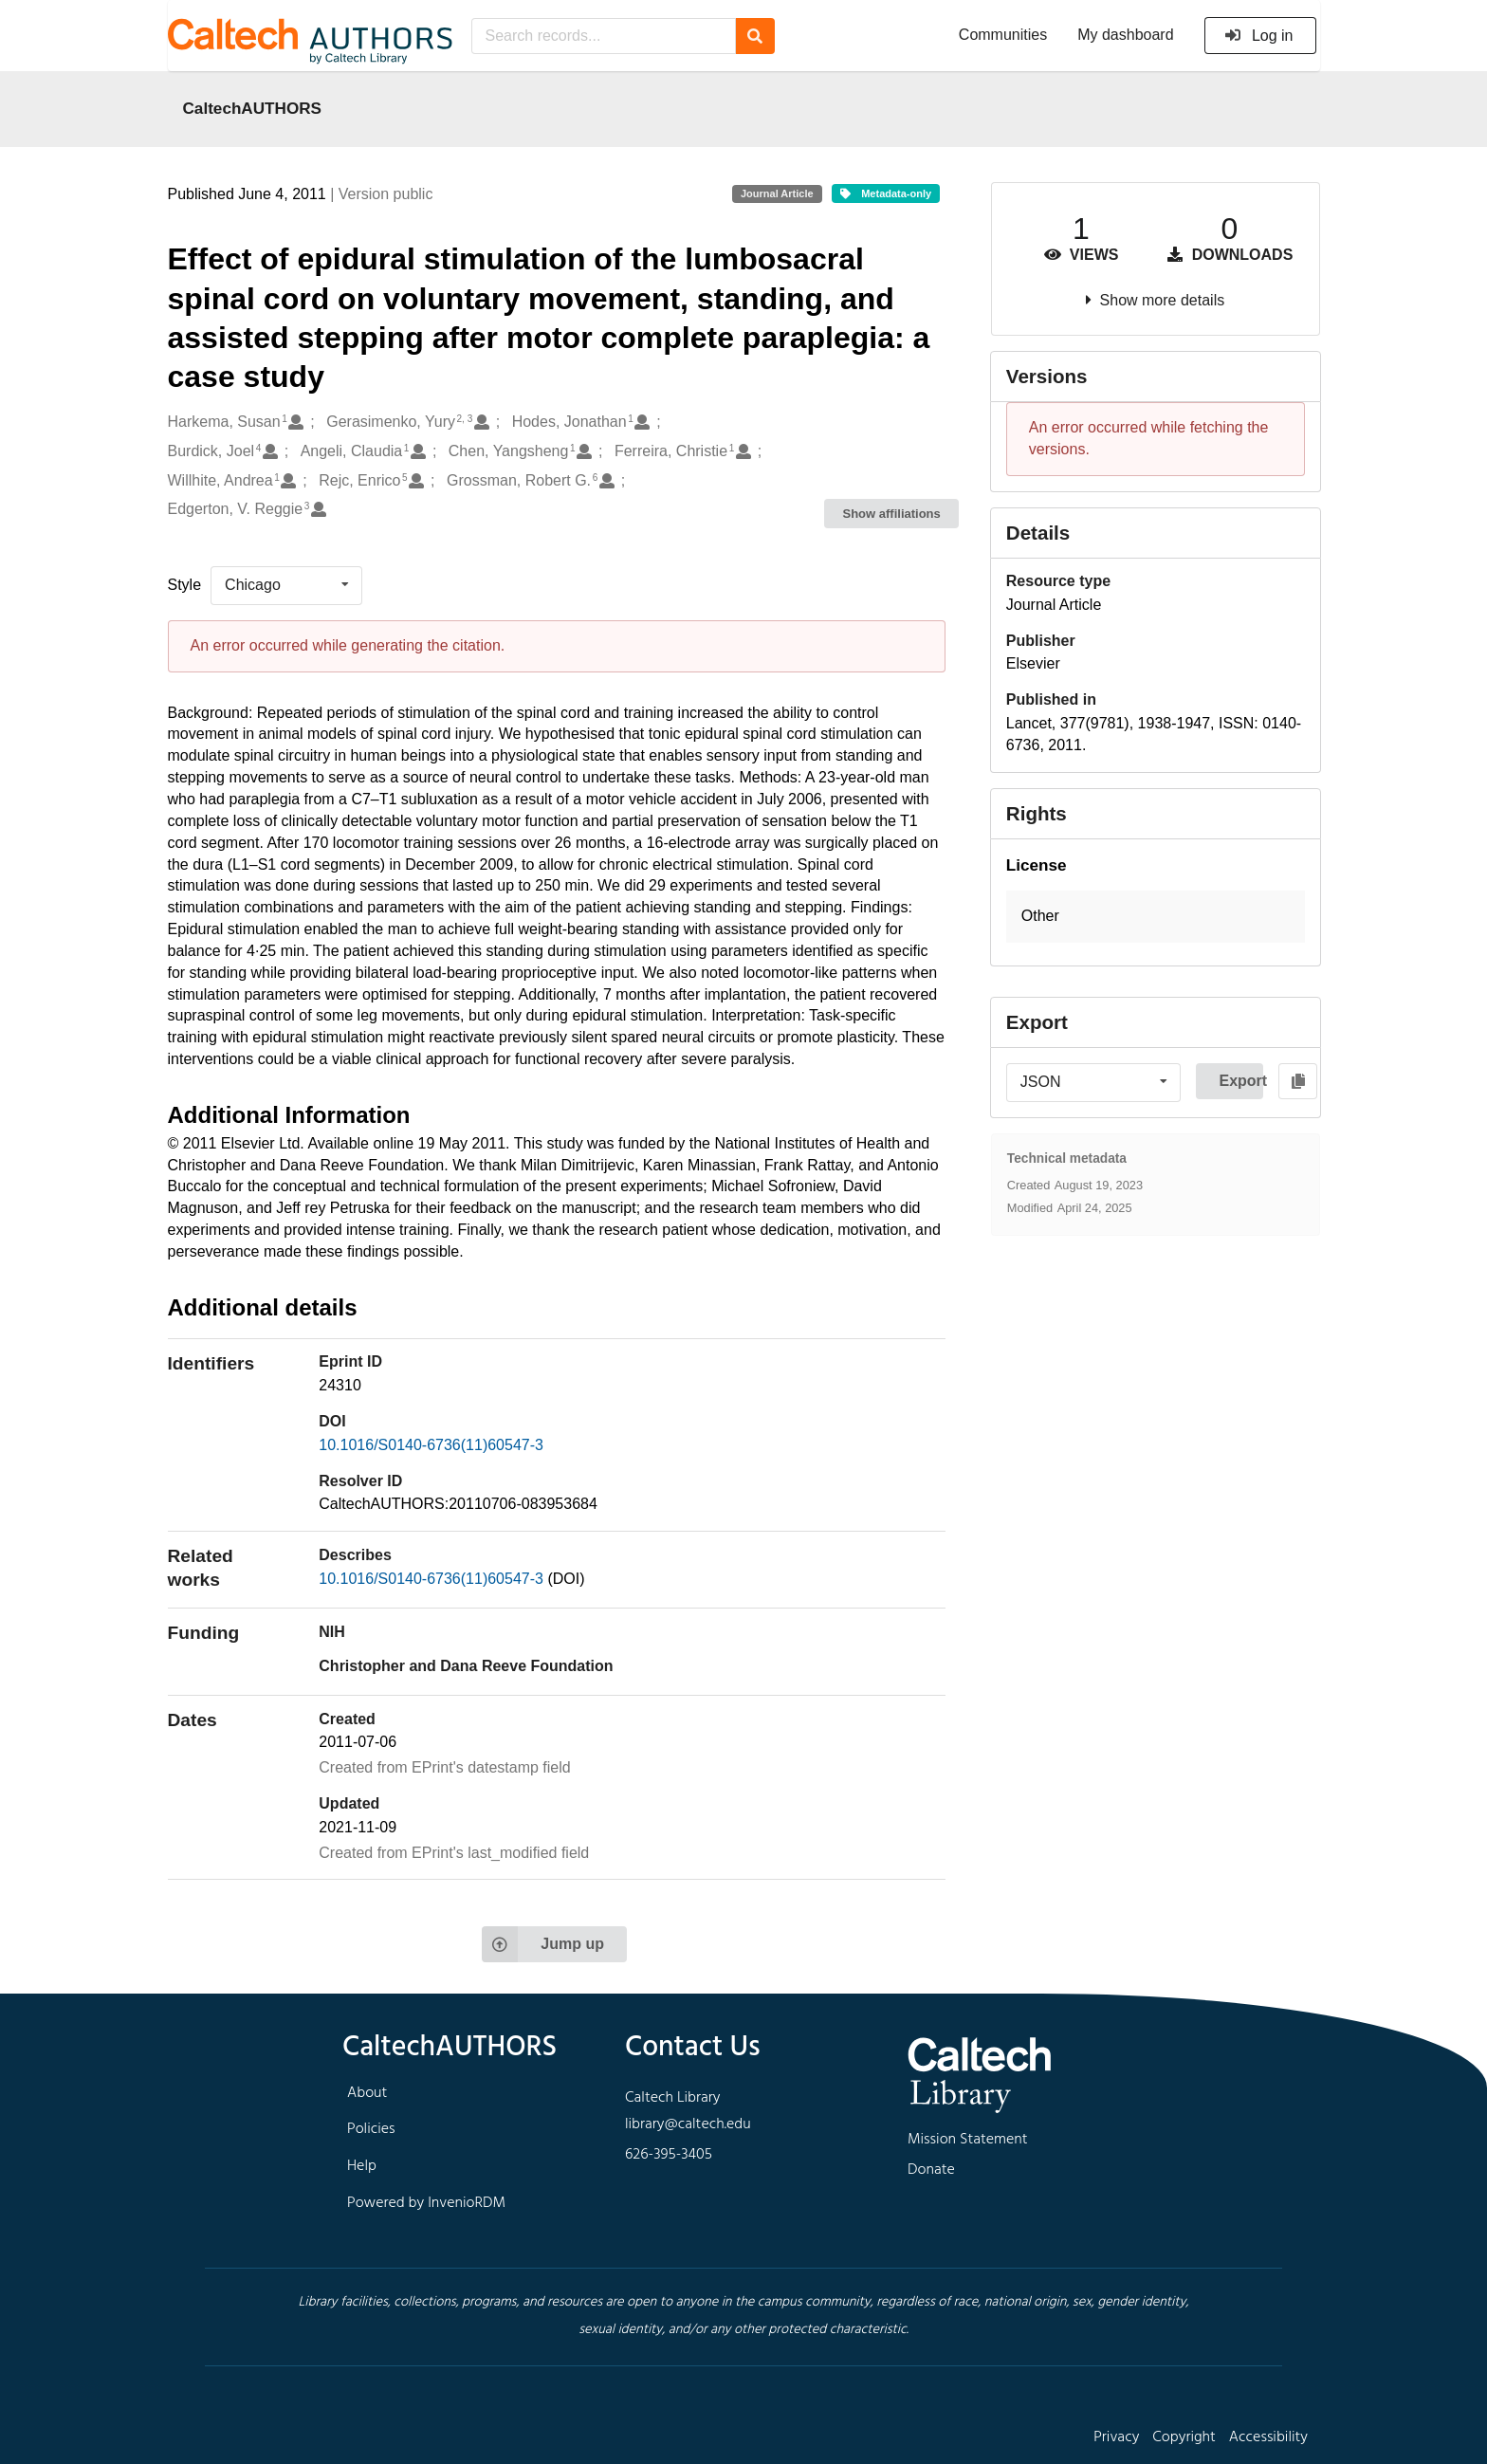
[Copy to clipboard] (1297, 1081)
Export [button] (1241, 1081)
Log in (1259, 36)
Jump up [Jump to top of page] (543, 1944)
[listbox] (286, 585)
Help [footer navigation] (361, 2166)
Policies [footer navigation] (371, 2129)
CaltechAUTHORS (252, 108)
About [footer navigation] (367, 2093)
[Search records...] (603, 36)
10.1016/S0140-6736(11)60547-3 (431, 1445)
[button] (1155, 917)
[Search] (755, 36)
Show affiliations (892, 513)
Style (185, 585)
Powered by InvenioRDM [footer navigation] (426, 2203)
